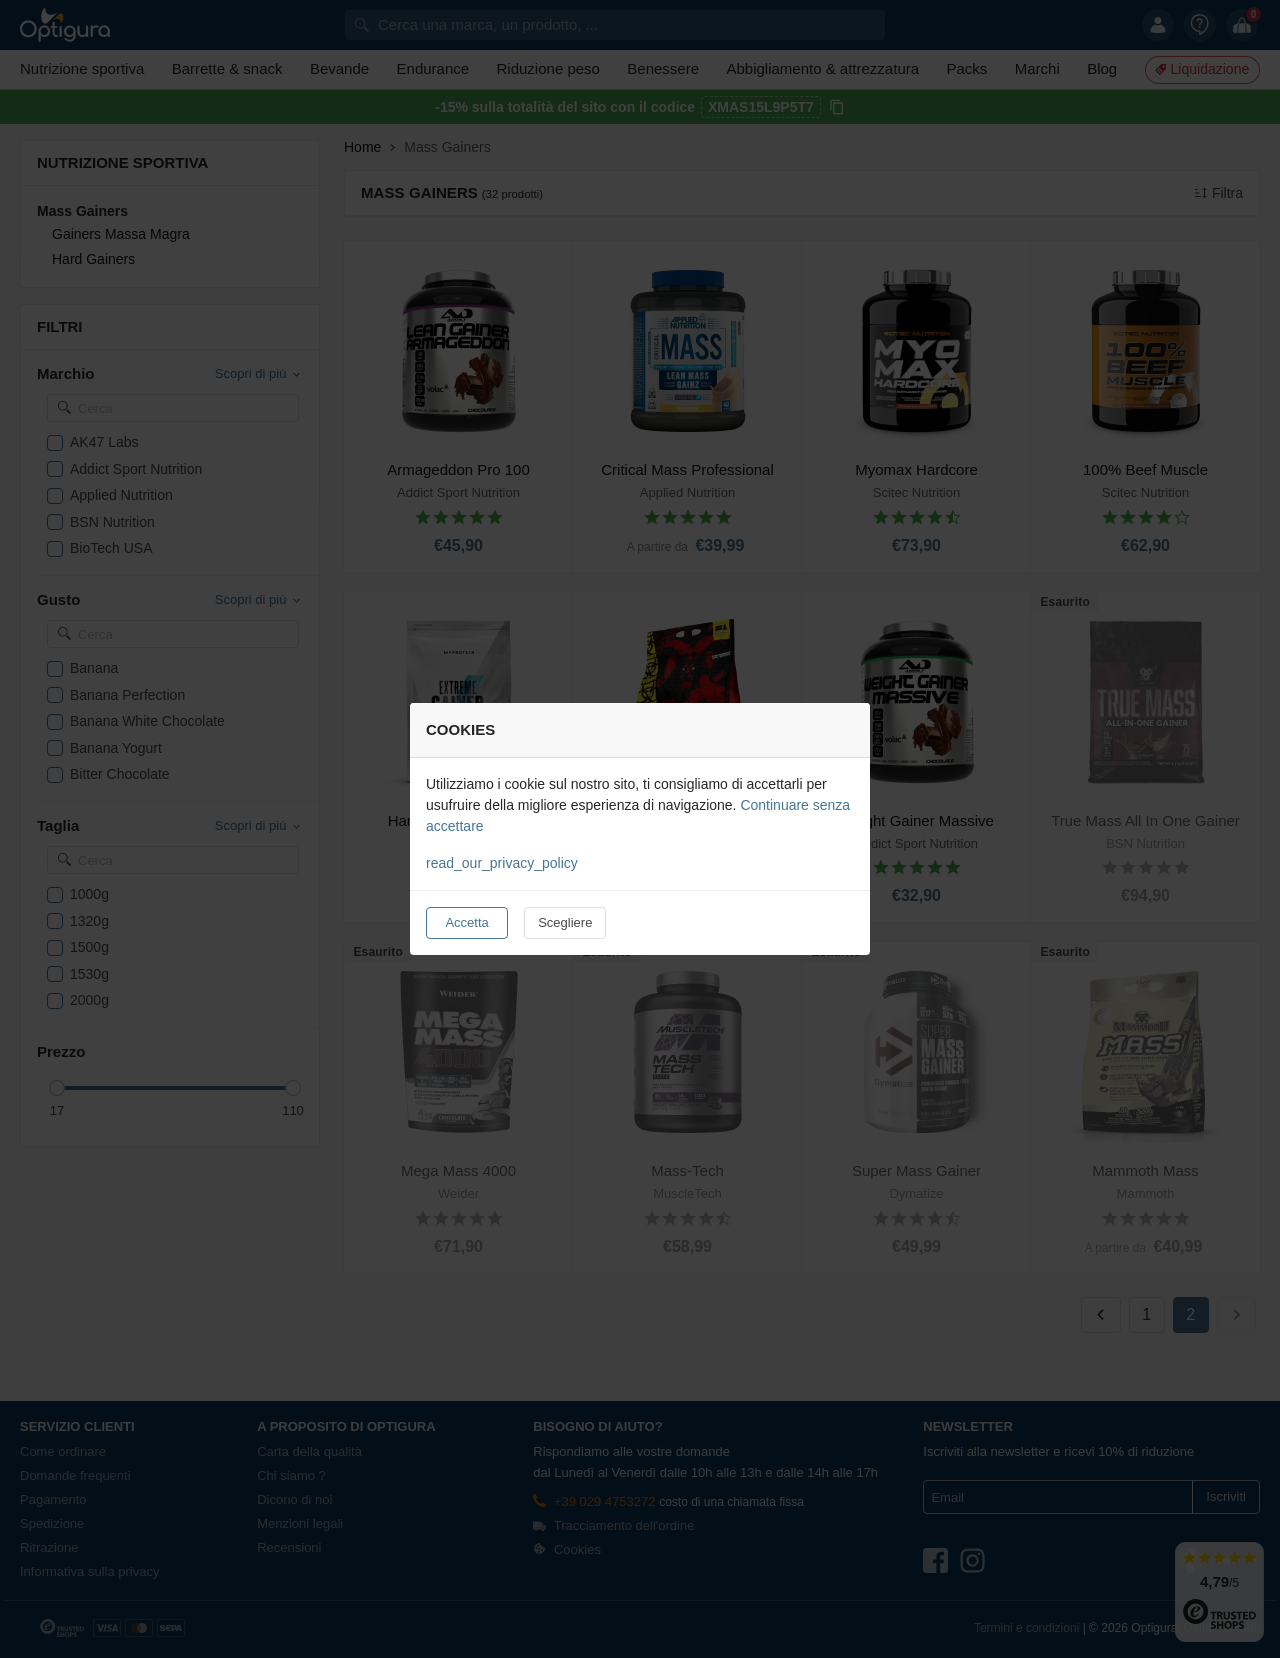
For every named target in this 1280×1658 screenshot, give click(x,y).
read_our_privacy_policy (502, 863)
